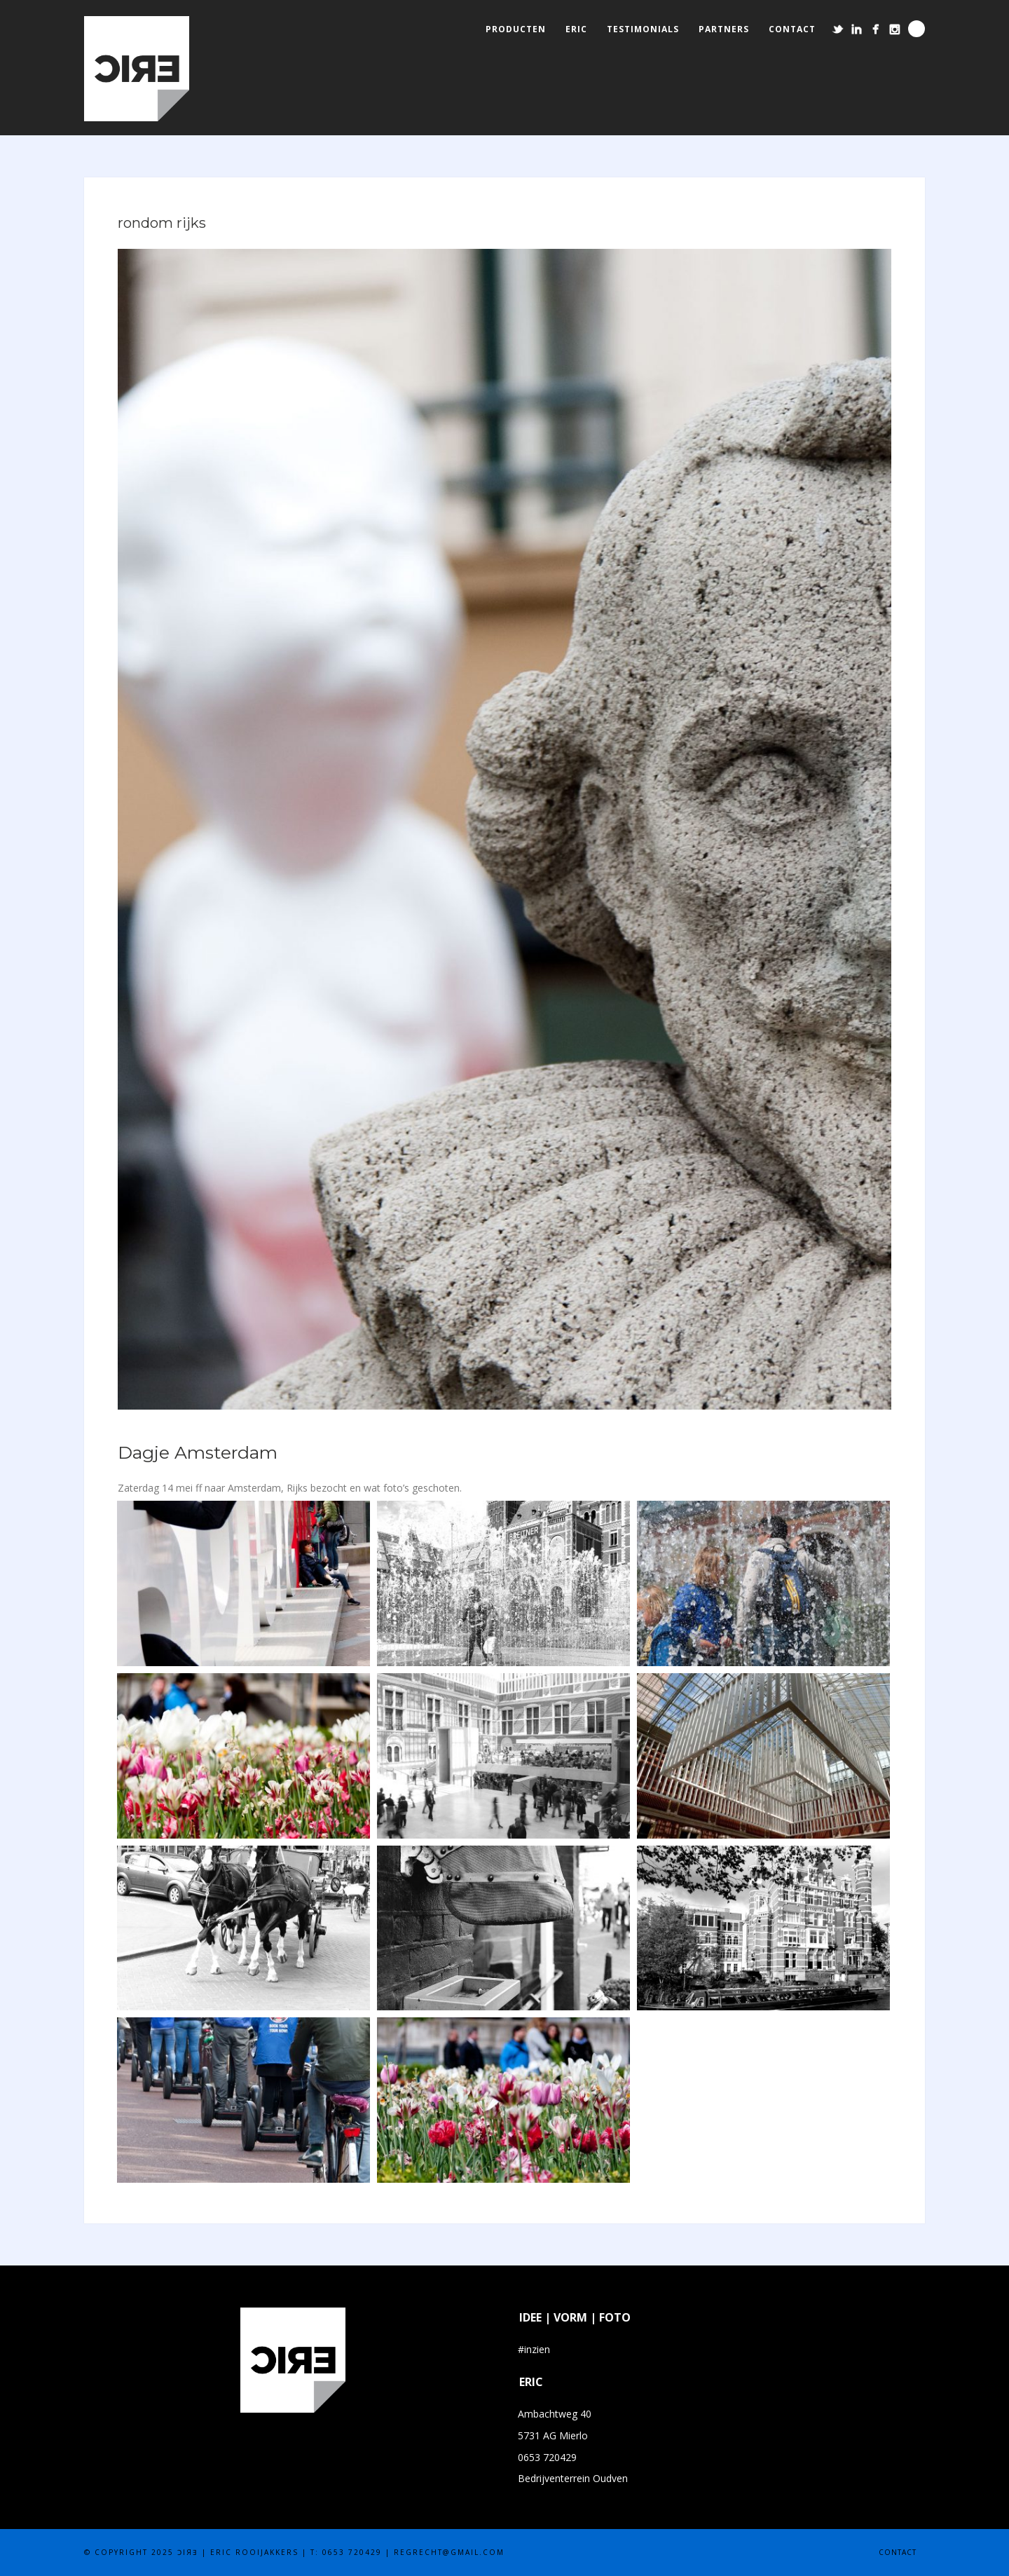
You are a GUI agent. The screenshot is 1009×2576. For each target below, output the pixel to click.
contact (792, 29)
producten (516, 29)
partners (724, 29)
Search (916, 28)
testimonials (643, 29)
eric (576, 29)
